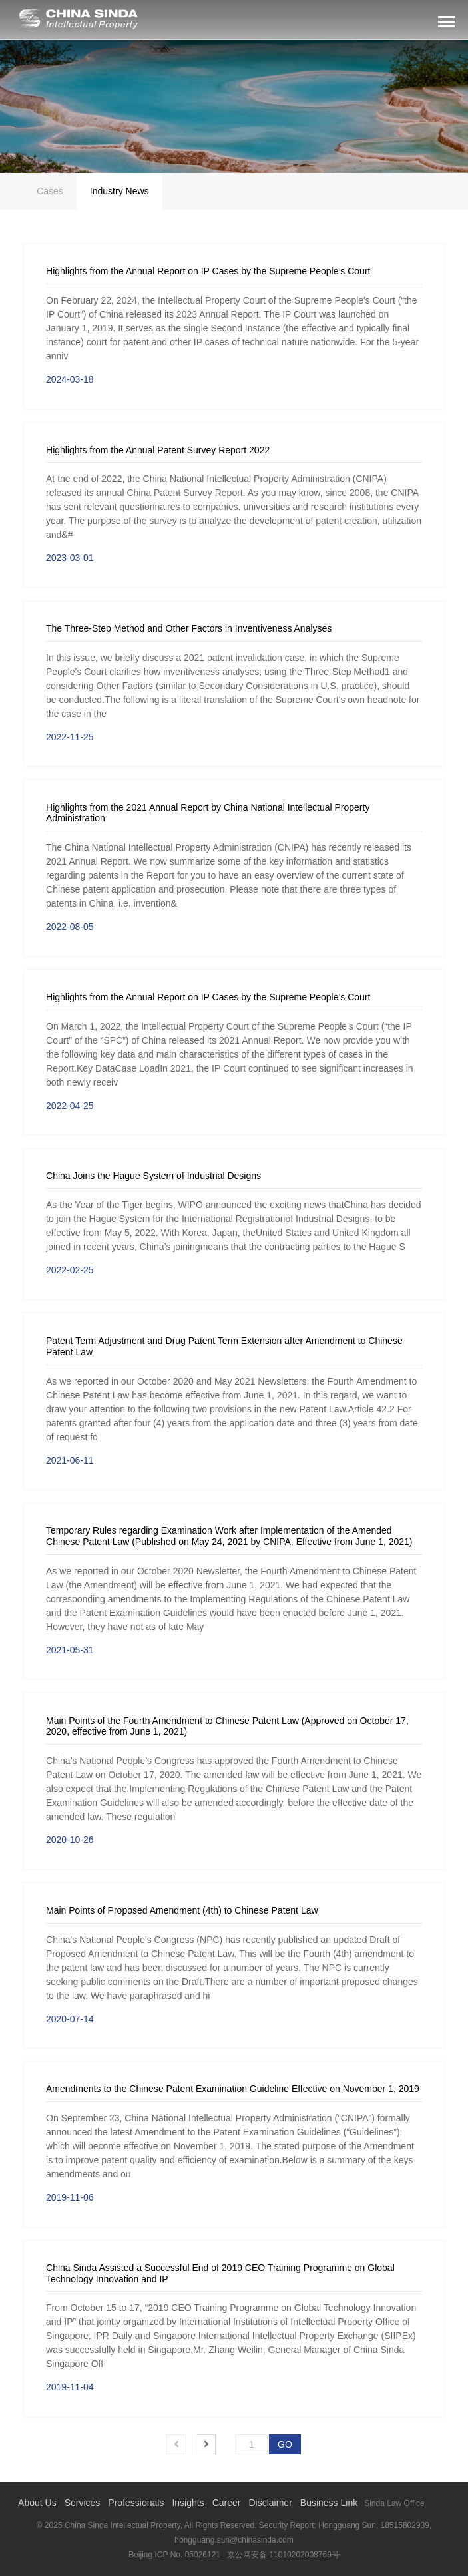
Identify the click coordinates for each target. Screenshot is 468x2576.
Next (206, 2444)
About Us (37, 2502)
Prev (176, 2444)
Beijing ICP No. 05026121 (174, 2554)
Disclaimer (270, 2502)
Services (83, 2502)
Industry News (119, 191)
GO (285, 2444)
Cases (50, 191)
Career (226, 2502)
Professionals (136, 2502)
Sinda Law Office (394, 2503)
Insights (188, 2502)
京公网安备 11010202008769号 (283, 2554)
